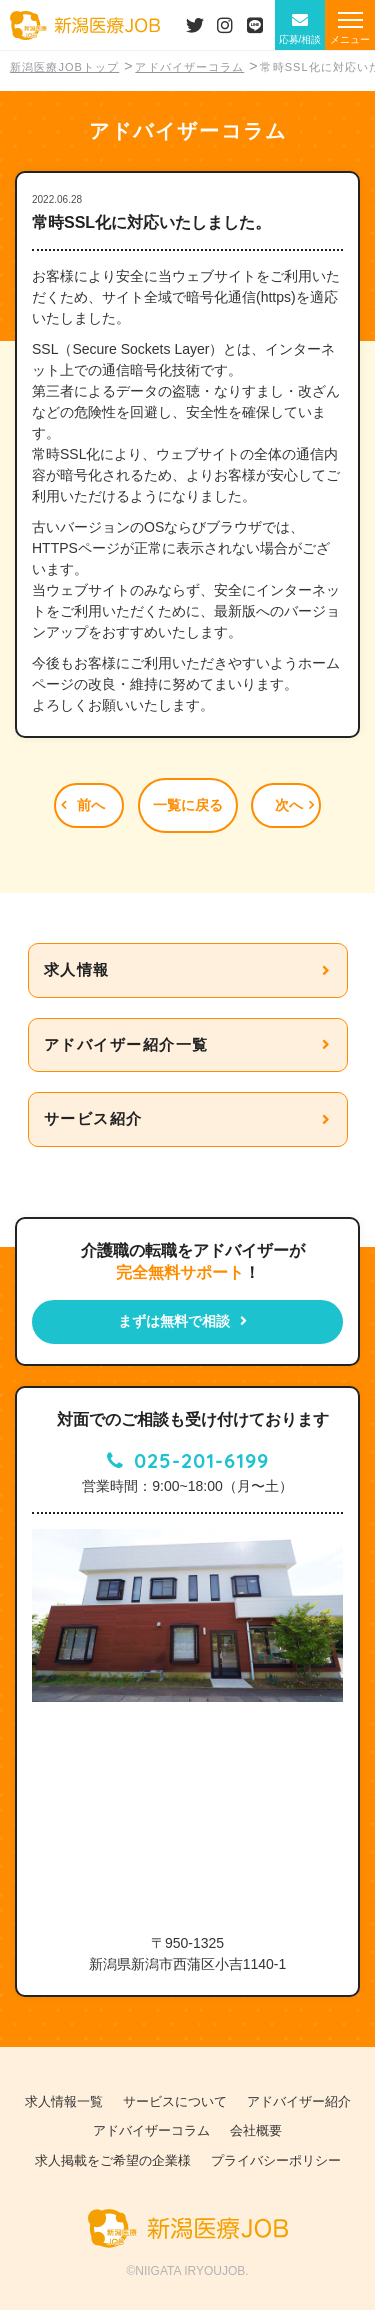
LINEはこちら (255, 25)
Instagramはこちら (225, 25)
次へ (289, 805)
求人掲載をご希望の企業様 (113, 2160)
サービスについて (175, 2101)
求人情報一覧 (64, 2101)
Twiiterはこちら (195, 25)
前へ (91, 805)
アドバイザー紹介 (299, 2101)
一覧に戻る (188, 805)
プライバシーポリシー (276, 2160)
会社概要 (256, 2130)
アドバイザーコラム (151, 2130)
